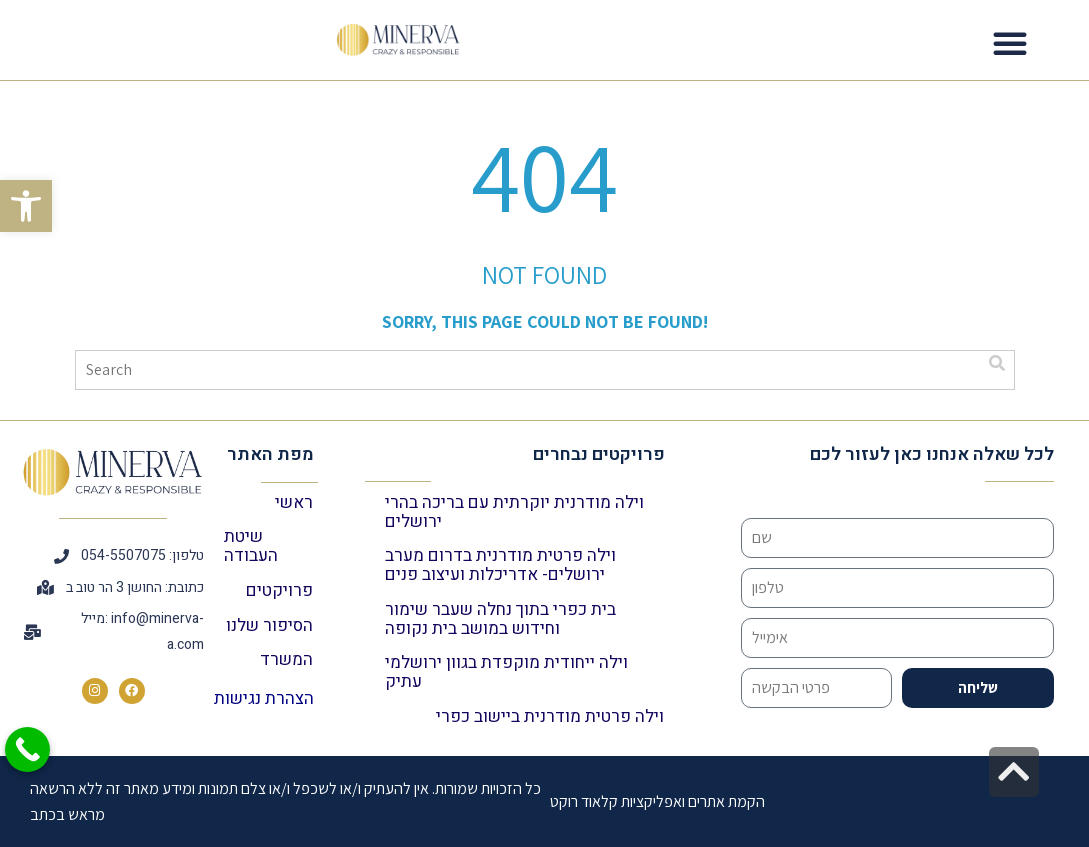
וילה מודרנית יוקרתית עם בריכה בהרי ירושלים (514, 512)
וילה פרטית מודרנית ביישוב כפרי (550, 716)
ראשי (294, 502)
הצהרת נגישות (264, 698)
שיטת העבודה (251, 546)
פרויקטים (279, 590)
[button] (26, 206)
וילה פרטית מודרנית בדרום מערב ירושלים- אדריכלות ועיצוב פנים (500, 565)
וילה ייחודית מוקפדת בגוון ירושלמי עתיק (506, 672)
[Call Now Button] (27, 749)
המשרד (286, 659)
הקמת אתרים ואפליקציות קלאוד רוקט (657, 801)
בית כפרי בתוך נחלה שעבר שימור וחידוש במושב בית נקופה (500, 619)
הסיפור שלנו (269, 625)
